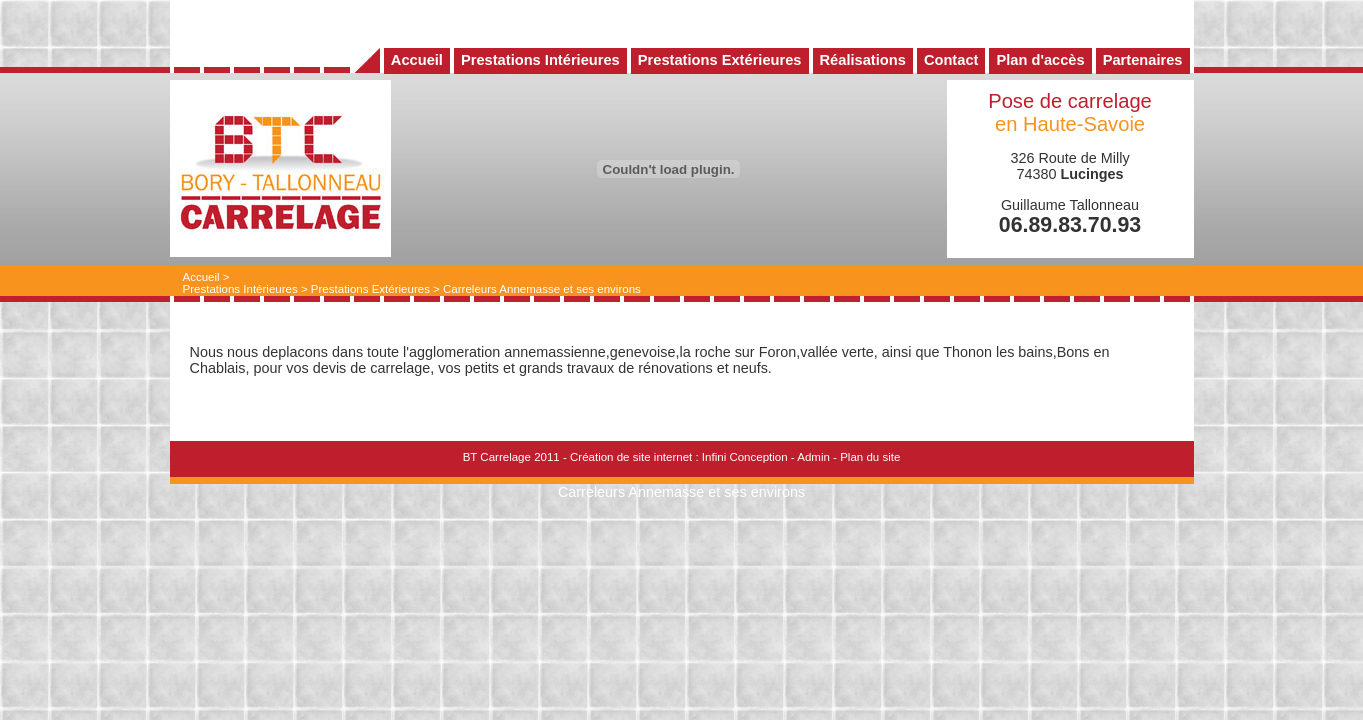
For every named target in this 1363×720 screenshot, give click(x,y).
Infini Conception (745, 457)
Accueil (201, 277)
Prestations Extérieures (370, 289)
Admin (813, 457)
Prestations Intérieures (240, 289)
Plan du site (870, 457)
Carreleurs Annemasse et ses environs (542, 289)
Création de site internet (631, 457)
